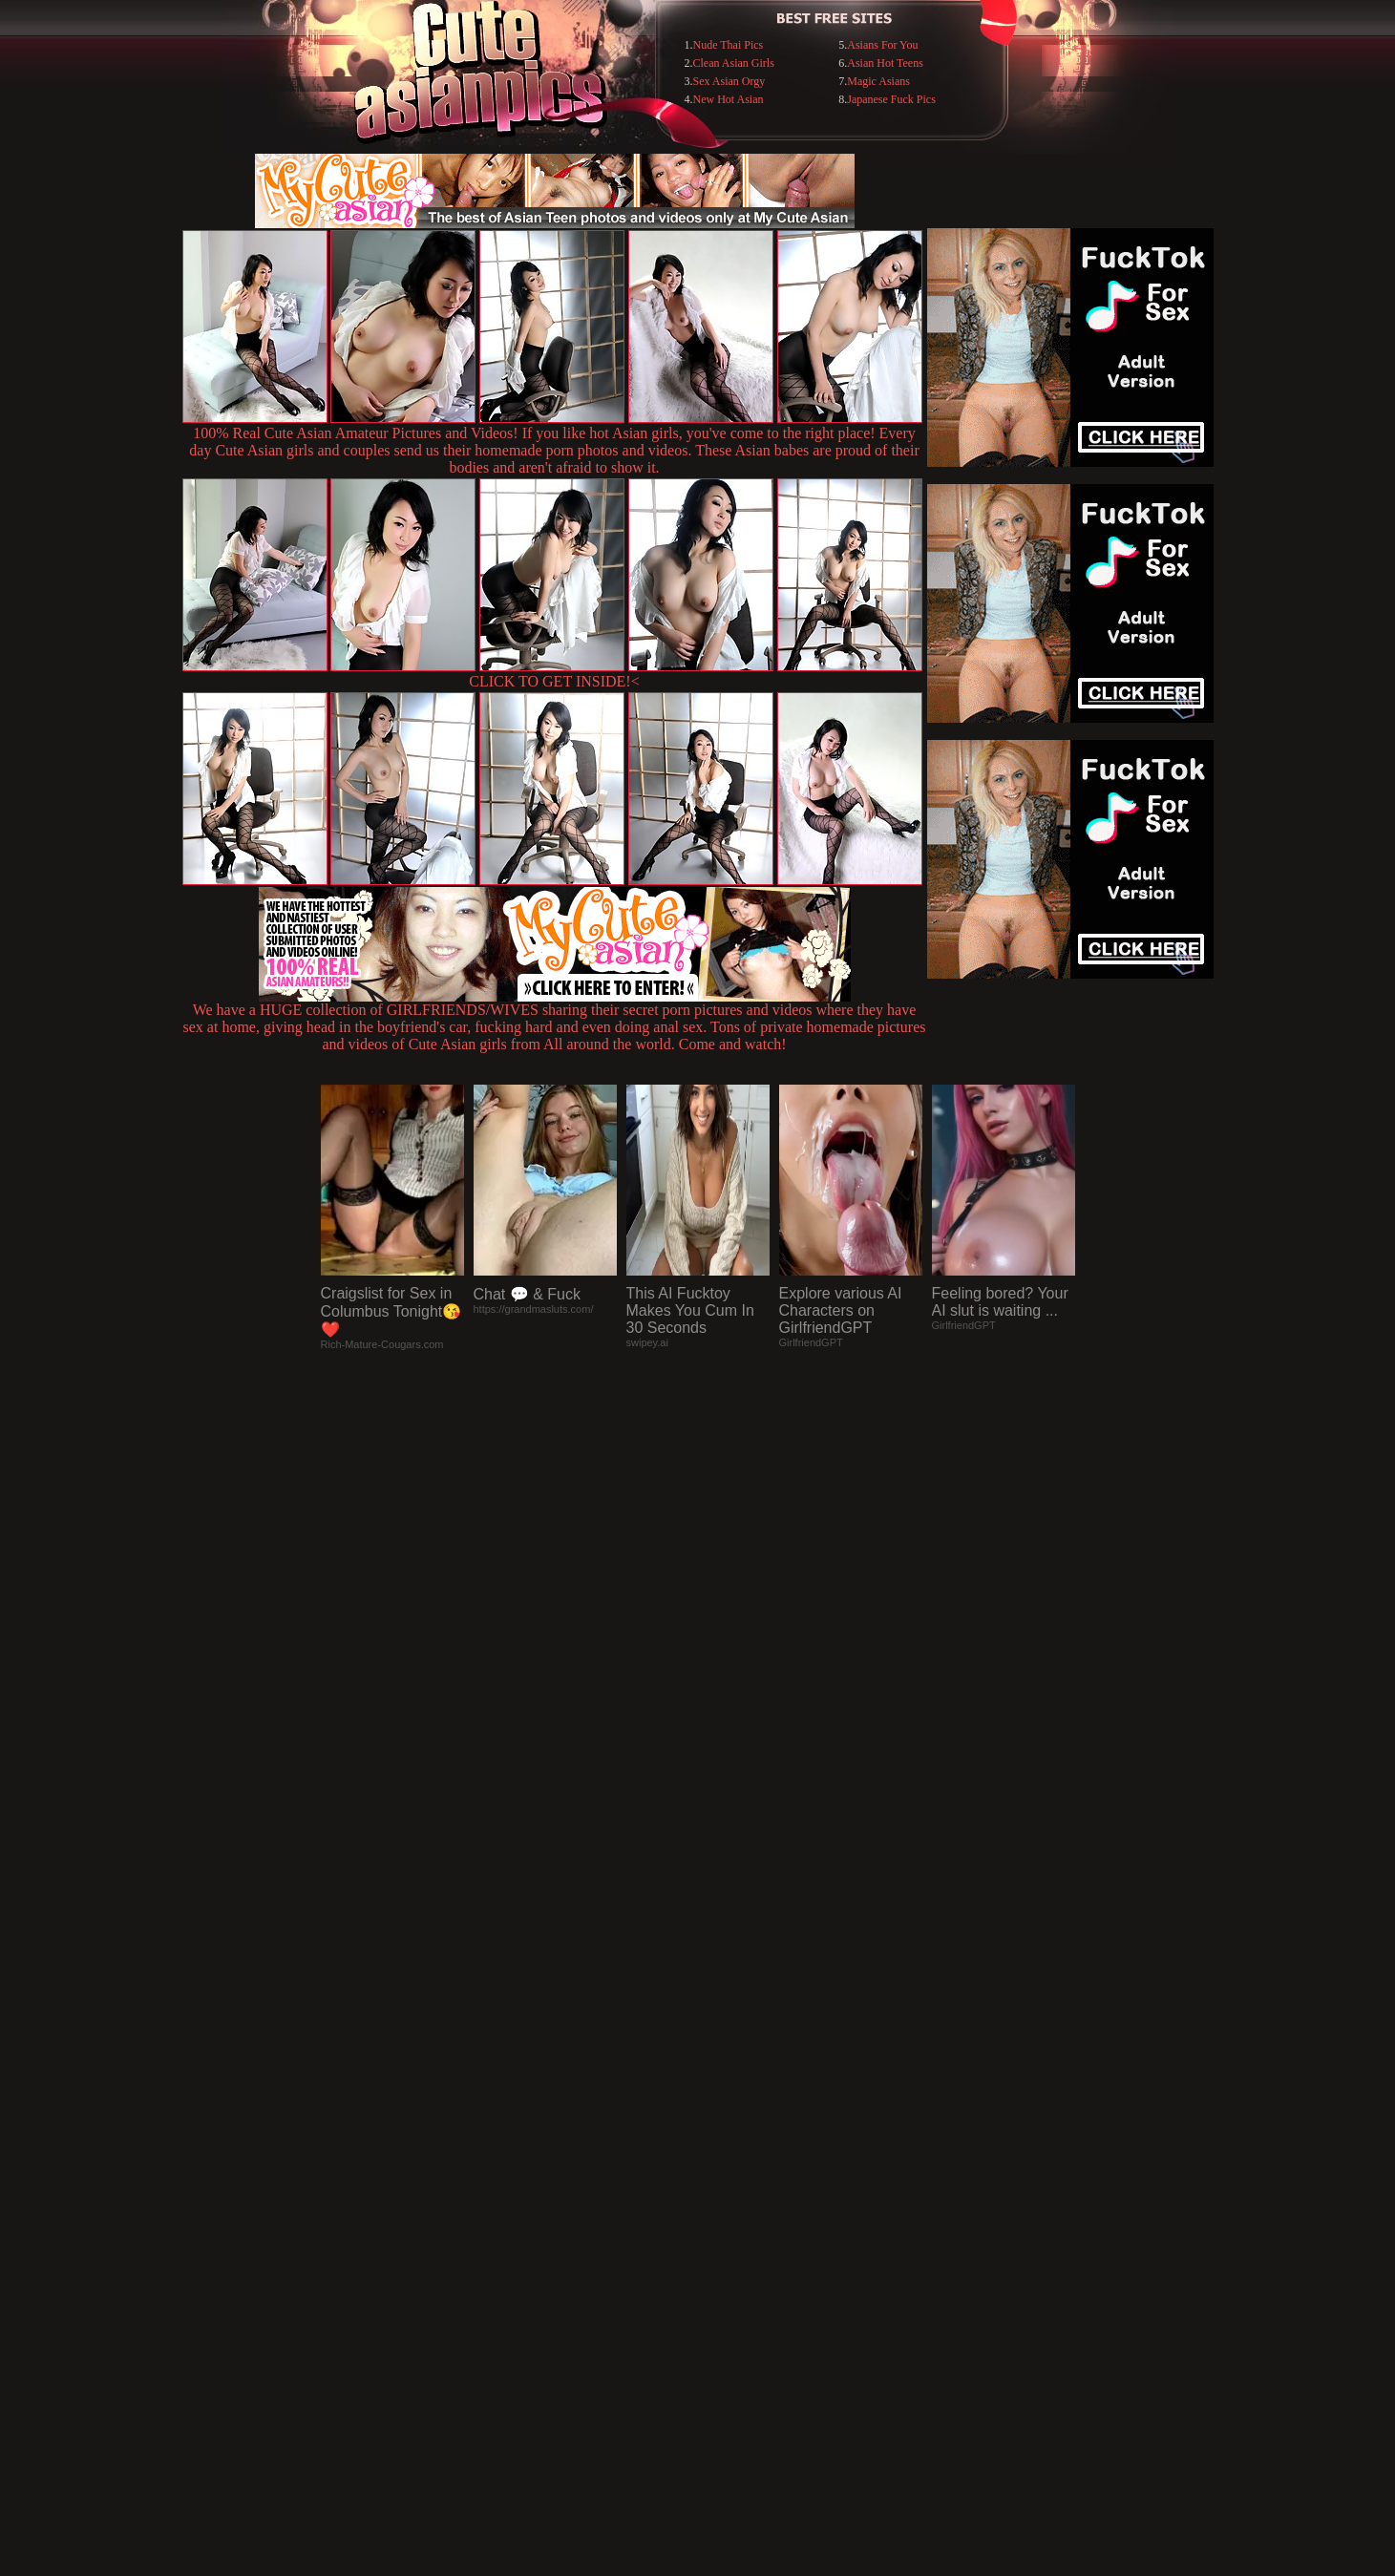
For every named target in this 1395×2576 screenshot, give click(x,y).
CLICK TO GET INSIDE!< (554, 681)
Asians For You (882, 45)
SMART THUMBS (731, 2185)
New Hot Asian (728, 99)
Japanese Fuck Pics (891, 99)
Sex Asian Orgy (729, 81)
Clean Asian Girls (733, 63)
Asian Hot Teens (885, 63)
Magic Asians (878, 81)
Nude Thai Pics (728, 45)
